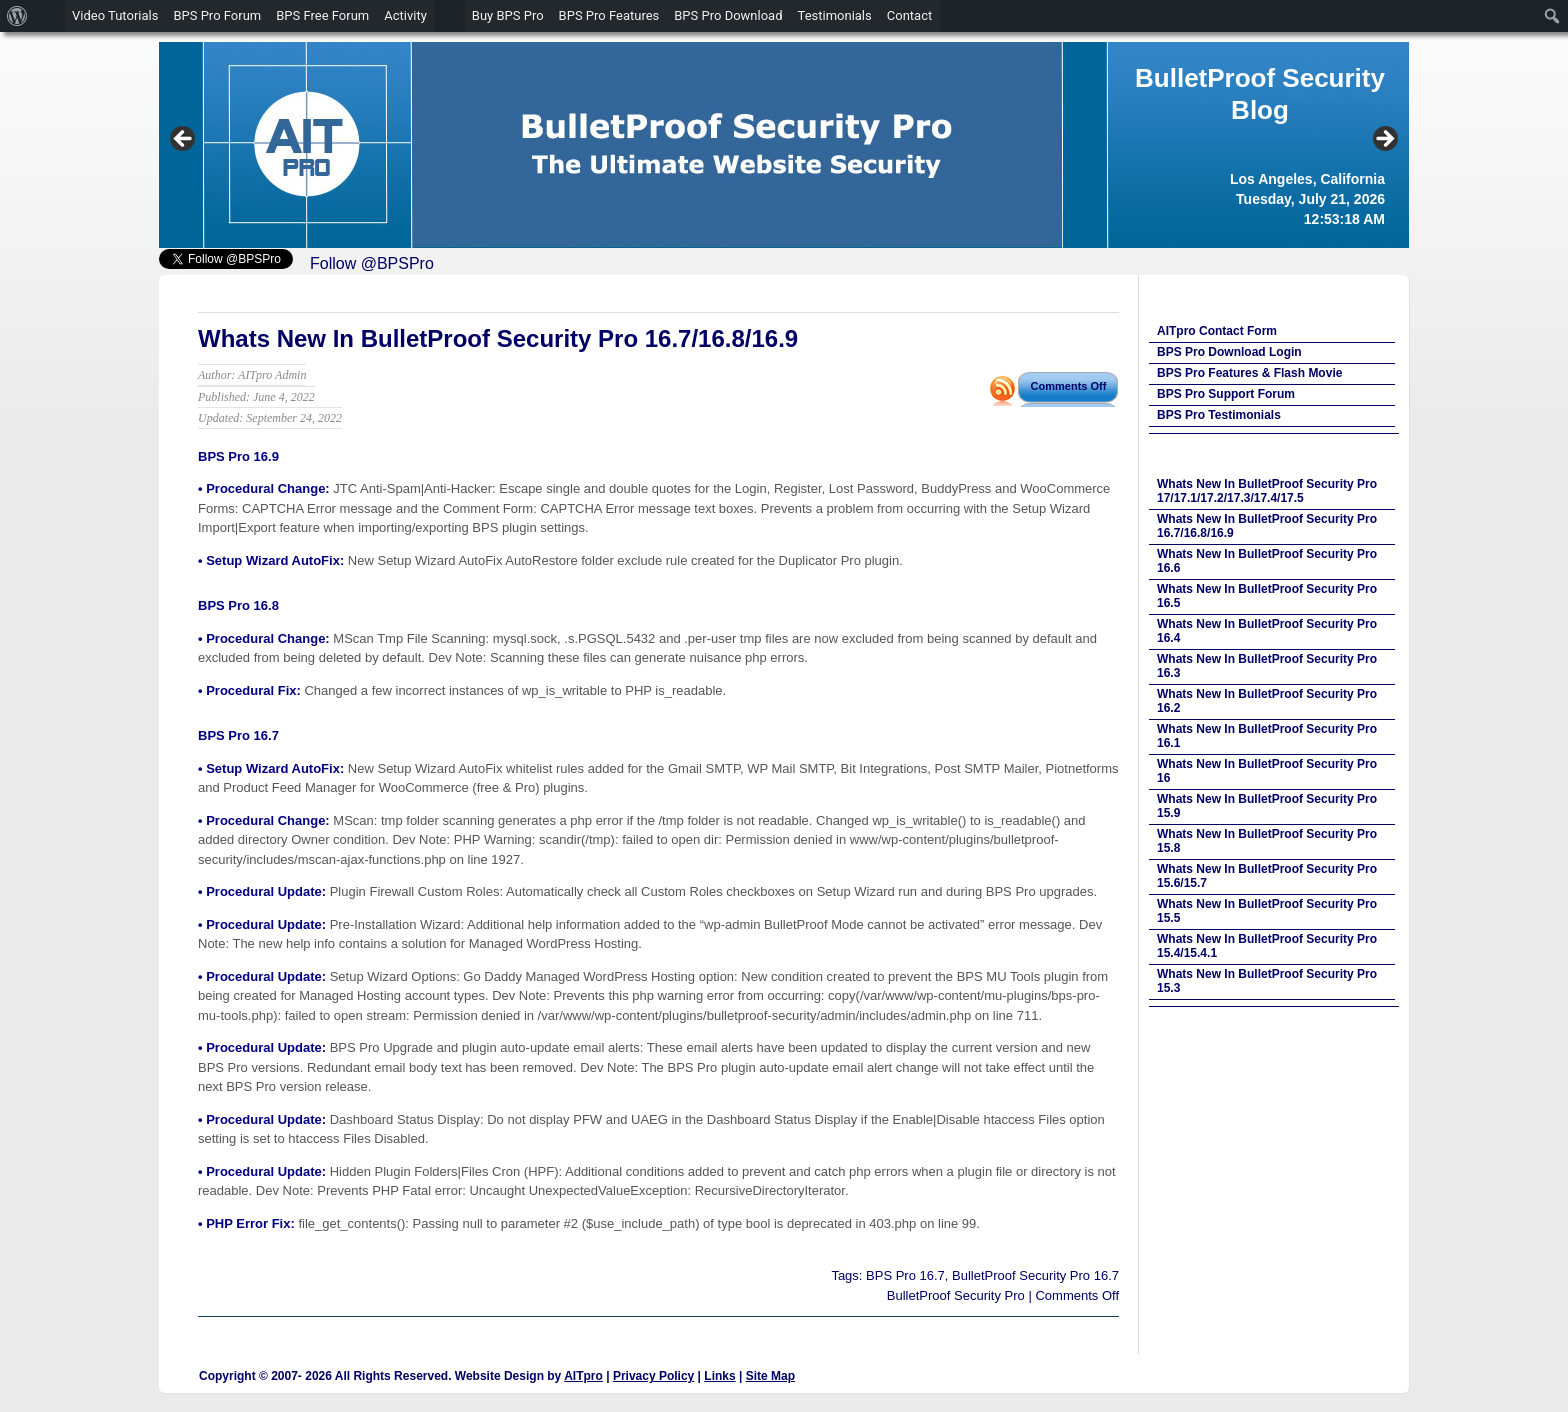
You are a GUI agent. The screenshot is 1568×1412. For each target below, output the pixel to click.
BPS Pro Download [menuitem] (728, 15)
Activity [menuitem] (405, 15)
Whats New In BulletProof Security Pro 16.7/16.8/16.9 (498, 338)
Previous (184, 140)
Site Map (770, 1376)
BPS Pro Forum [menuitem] (217, 15)
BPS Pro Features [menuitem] (609, 15)
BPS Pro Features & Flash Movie (1249, 373)
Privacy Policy (653, 1376)
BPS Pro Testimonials (1219, 415)
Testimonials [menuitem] (835, 15)
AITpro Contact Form (1217, 331)
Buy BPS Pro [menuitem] (508, 15)
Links (719, 1376)
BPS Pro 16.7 (905, 1275)
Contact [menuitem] (909, 15)
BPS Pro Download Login (1229, 352)
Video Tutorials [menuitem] (115, 15)
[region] (784, 145)
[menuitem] (17, 16)
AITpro (583, 1376)
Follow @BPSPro (372, 263)
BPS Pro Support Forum (1226, 394)
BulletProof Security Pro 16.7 (1035, 1275)
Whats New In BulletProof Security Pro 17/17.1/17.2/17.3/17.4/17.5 (1267, 491)
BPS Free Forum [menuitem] (322, 15)
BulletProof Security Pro (956, 1295)
